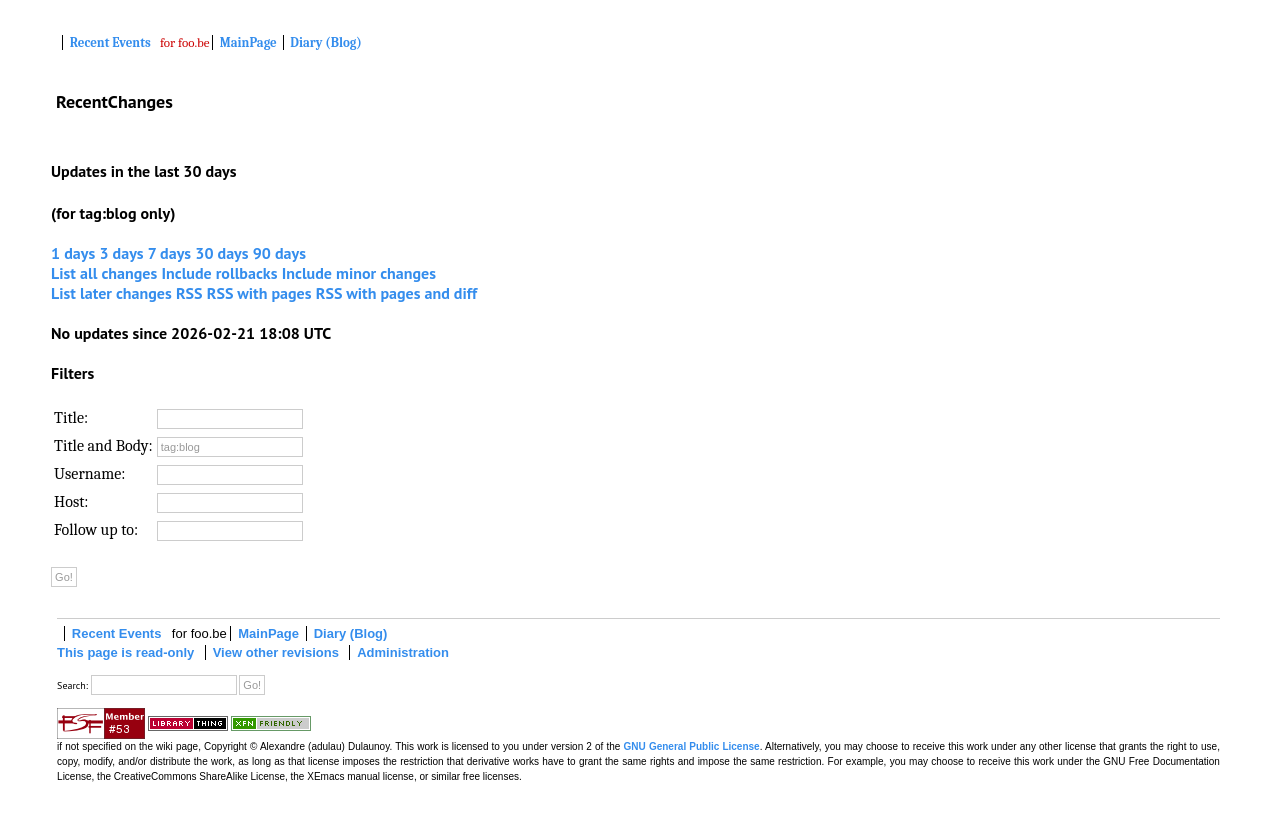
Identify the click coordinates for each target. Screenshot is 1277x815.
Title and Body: (103, 446)
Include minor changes (359, 273)
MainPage (248, 42)
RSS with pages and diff (396, 293)
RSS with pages (259, 293)
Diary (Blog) (325, 42)
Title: (71, 418)
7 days (169, 253)
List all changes (104, 273)
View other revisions (276, 652)
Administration (403, 652)
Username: (89, 474)
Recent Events (110, 42)
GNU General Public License (692, 746)
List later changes (111, 293)
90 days (279, 253)
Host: (71, 502)
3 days (121, 253)
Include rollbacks (219, 273)
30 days (221, 253)
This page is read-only (125, 652)
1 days (73, 253)
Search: (72, 685)
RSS (189, 293)
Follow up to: (96, 530)
